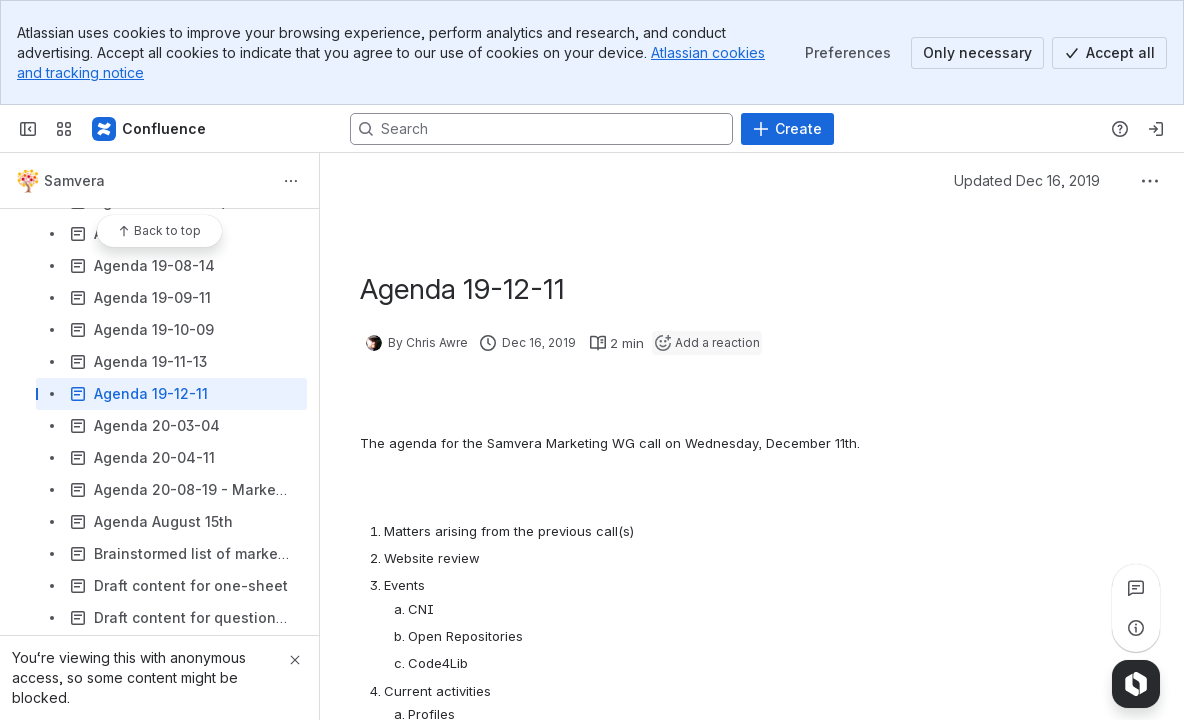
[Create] (787, 129)
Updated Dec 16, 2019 (1027, 180)
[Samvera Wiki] (150, 129)
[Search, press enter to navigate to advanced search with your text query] (541, 129)
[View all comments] (1136, 588)
